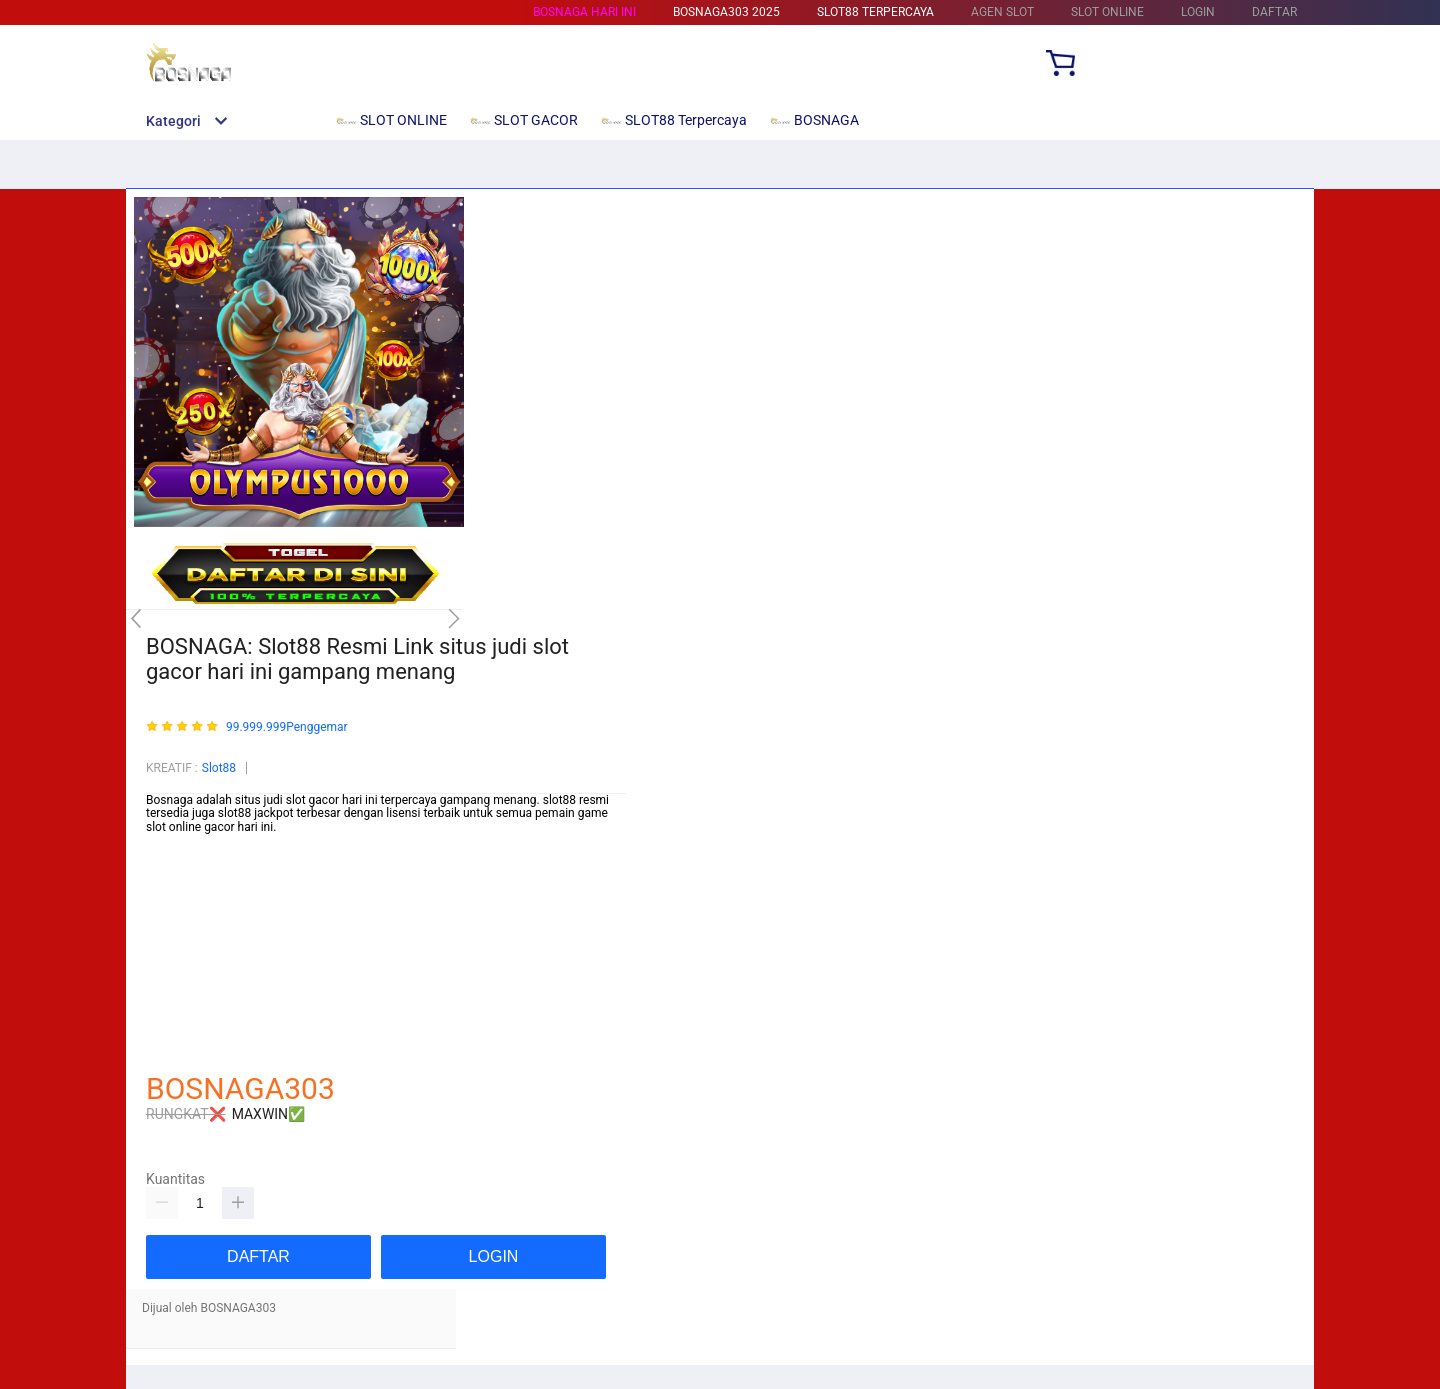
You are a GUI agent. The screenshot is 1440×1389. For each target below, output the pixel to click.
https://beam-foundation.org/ (224, 882)
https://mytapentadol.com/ (218, 910)
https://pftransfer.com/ (207, 965)
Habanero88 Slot (190, 938)
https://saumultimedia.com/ (221, 993)
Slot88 (219, 768)
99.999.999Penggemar (287, 727)
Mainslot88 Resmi (194, 951)
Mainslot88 (176, 924)
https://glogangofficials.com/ (224, 855)
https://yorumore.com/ (206, 1007)
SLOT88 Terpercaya (875, 12)
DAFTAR (1274, 12)
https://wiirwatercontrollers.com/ (234, 869)
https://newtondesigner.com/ (223, 1034)
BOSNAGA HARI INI (584, 12)
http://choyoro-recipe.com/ (217, 1048)
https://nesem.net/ (196, 1020)
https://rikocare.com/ (203, 841)
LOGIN (1198, 12)
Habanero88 (179, 979)
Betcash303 (178, 896)
